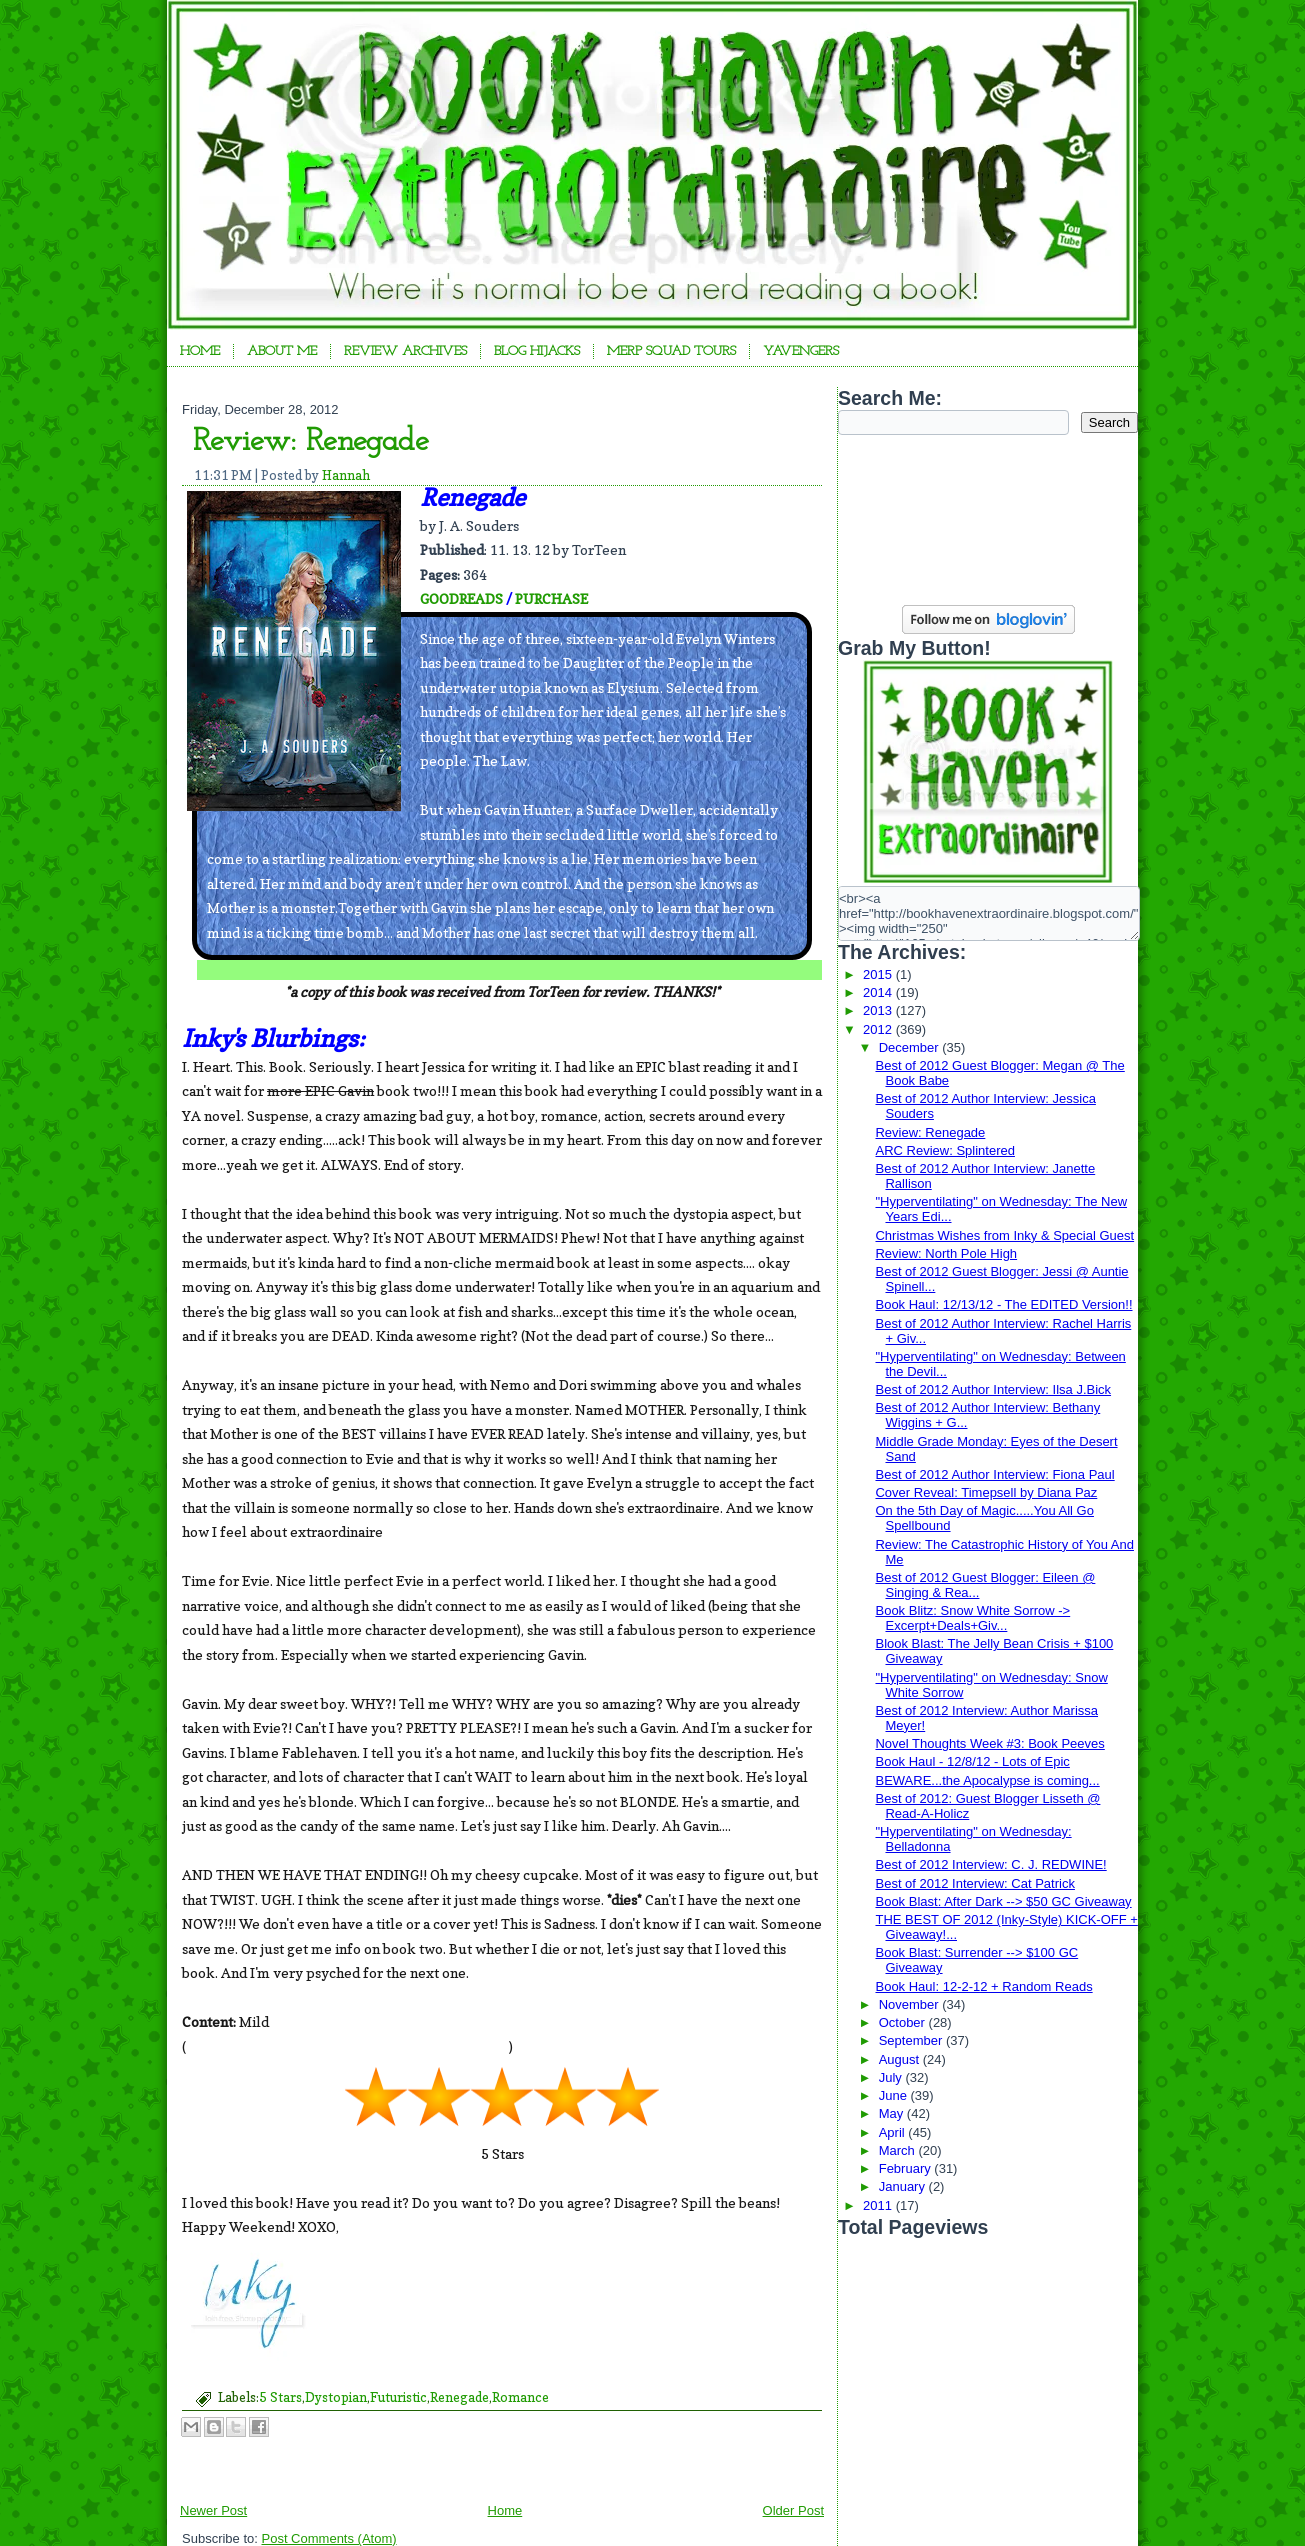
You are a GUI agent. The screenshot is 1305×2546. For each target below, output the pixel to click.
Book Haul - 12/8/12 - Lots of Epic (972, 1761)
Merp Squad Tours (671, 351)
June (895, 2095)
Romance (520, 2397)
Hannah (346, 475)
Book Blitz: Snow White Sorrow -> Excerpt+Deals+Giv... (972, 1618)
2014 (879, 992)
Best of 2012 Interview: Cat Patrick (974, 1883)
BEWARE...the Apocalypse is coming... (987, 1780)
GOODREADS (461, 598)
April (894, 2132)
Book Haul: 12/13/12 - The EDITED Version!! (1003, 1304)
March (899, 2150)
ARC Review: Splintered (944, 1150)
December (911, 1047)
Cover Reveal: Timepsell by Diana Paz (986, 1492)
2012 (879, 1029)
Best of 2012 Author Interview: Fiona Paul (994, 1474)
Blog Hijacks (537, 351)
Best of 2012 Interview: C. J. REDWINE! (990, 1864)
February (907, 2168)
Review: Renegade (311, 442)
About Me (282, 351)
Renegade (459, 2397)
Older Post (793, 2510)
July (892, 2077)
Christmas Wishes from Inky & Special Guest (1004, 1235)
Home (200, 351)
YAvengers (801, 351)
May (893, 2113)
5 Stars (280, 2397)
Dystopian (336, 2397)
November (911, 2004)
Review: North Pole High (946, 1253)
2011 (879, 2205)
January (904, 2186)
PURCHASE (551, 598)
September (912, 2040)
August (901, 2059)
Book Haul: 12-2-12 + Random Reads (983, 1986)
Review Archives (405, 351)
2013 (879, 1010)
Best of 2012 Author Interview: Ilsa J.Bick (993, 1389)
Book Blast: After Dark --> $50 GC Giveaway (1003, 1901)
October (904, 2022)
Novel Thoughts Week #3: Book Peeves (989, 1743)
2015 (879, 974)
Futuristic (398, 2397)
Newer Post (213, 2510)
